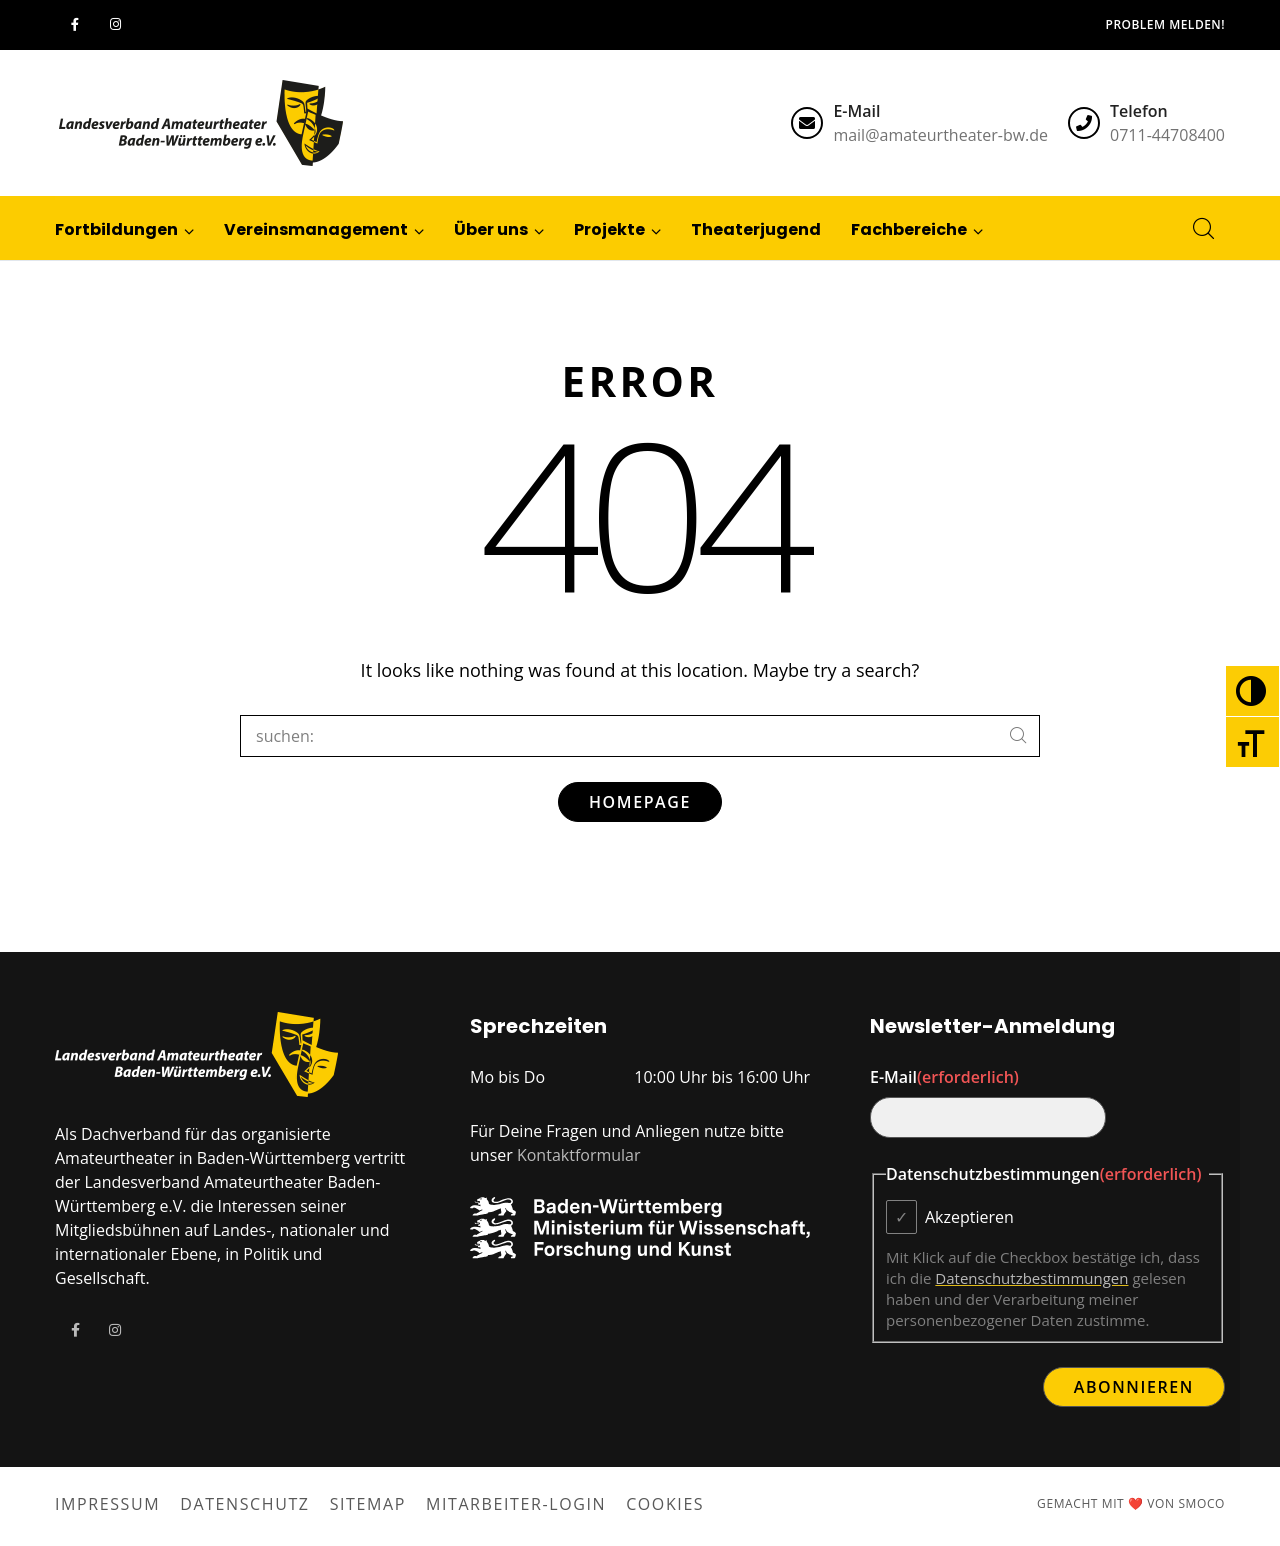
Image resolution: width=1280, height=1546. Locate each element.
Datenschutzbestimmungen (1031, 1278)
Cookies (665, 1504)
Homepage (640, 802)
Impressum (107, 1504)
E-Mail (944, 1077)
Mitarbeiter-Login (516, 1504)
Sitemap (368, 1504)
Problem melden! (1165, 24)
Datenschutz (244, 1504)
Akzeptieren (969, 1217)
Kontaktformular (579, 1155)
